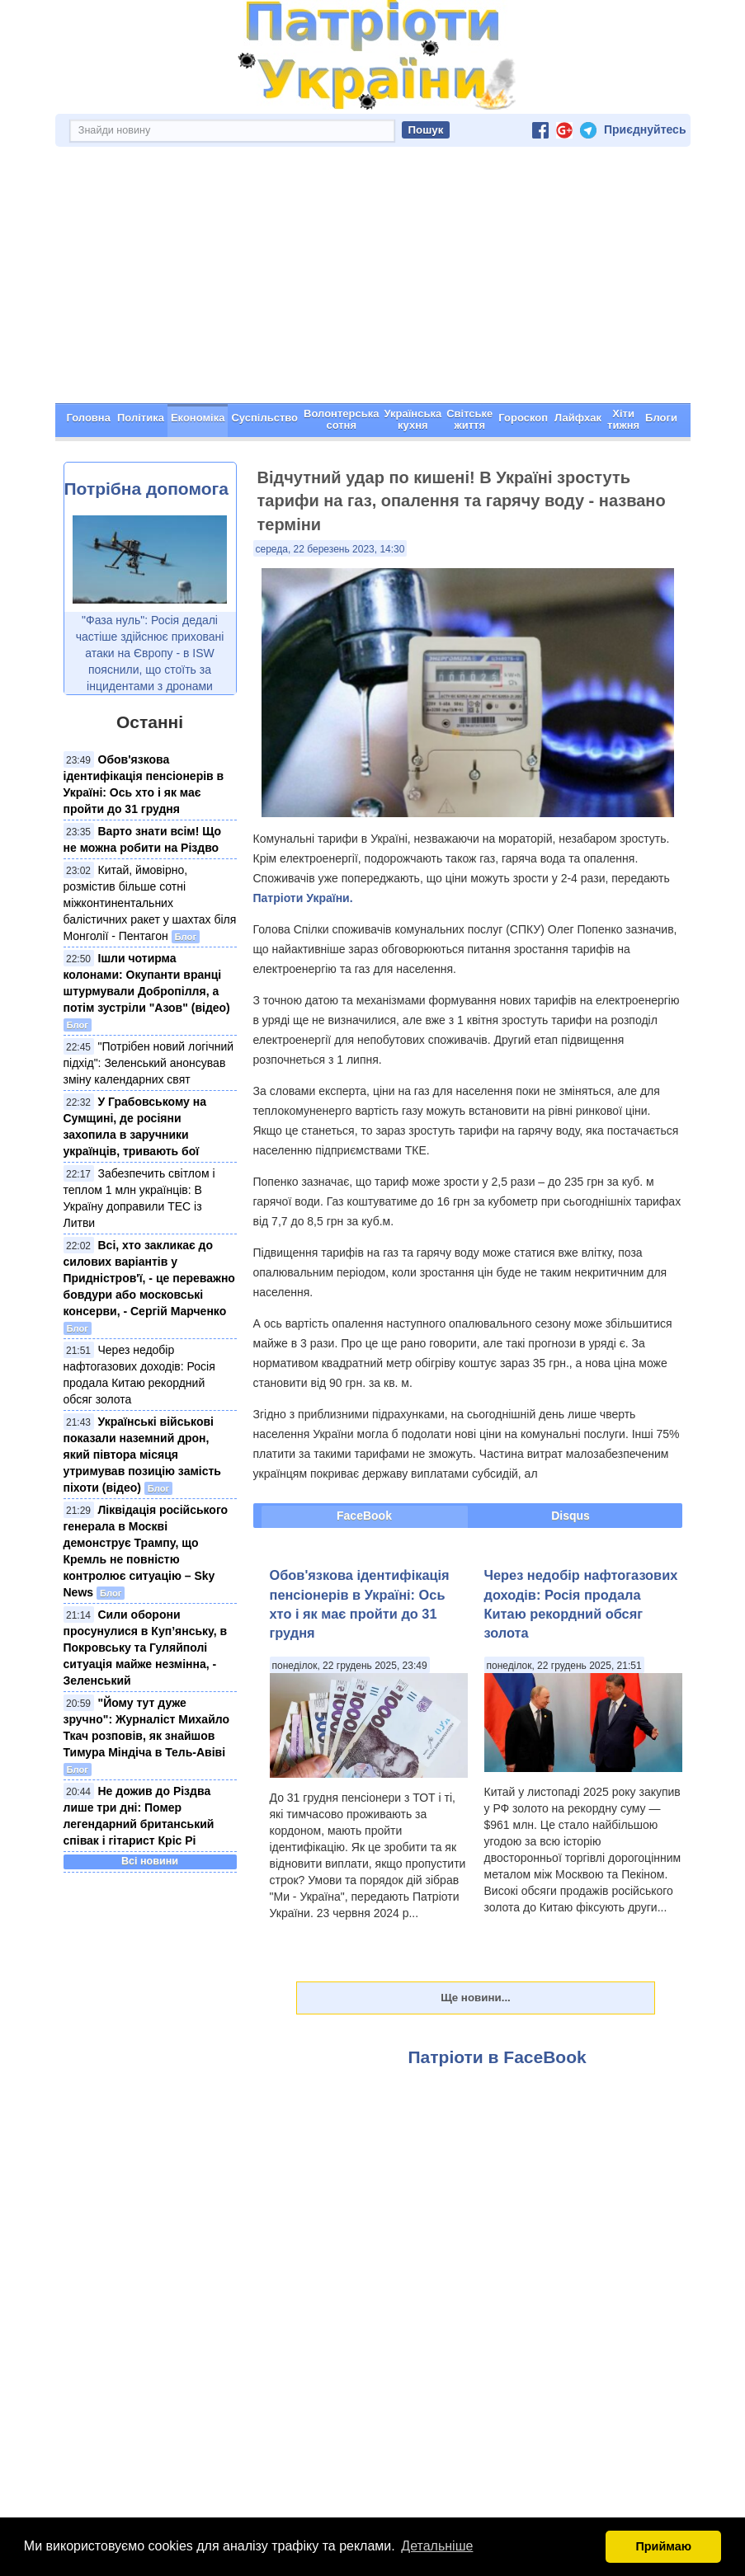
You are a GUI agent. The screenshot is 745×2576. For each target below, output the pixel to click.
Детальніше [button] (437, 2546)
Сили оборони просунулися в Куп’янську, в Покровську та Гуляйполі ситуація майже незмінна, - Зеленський (146, 1647)
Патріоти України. (303, 898)
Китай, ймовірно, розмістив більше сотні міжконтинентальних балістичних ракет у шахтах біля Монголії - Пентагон (150, 902)
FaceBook (364, 1515)
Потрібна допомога (146, 488)
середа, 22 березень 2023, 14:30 (330, 549)
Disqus (570, 1515)
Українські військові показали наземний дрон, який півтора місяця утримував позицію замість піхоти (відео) (142, 1454)
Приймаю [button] (663, 2546)
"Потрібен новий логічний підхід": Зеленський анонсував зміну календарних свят (149, 1063)
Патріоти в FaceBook (497, 2056)
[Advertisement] (373, 279)
